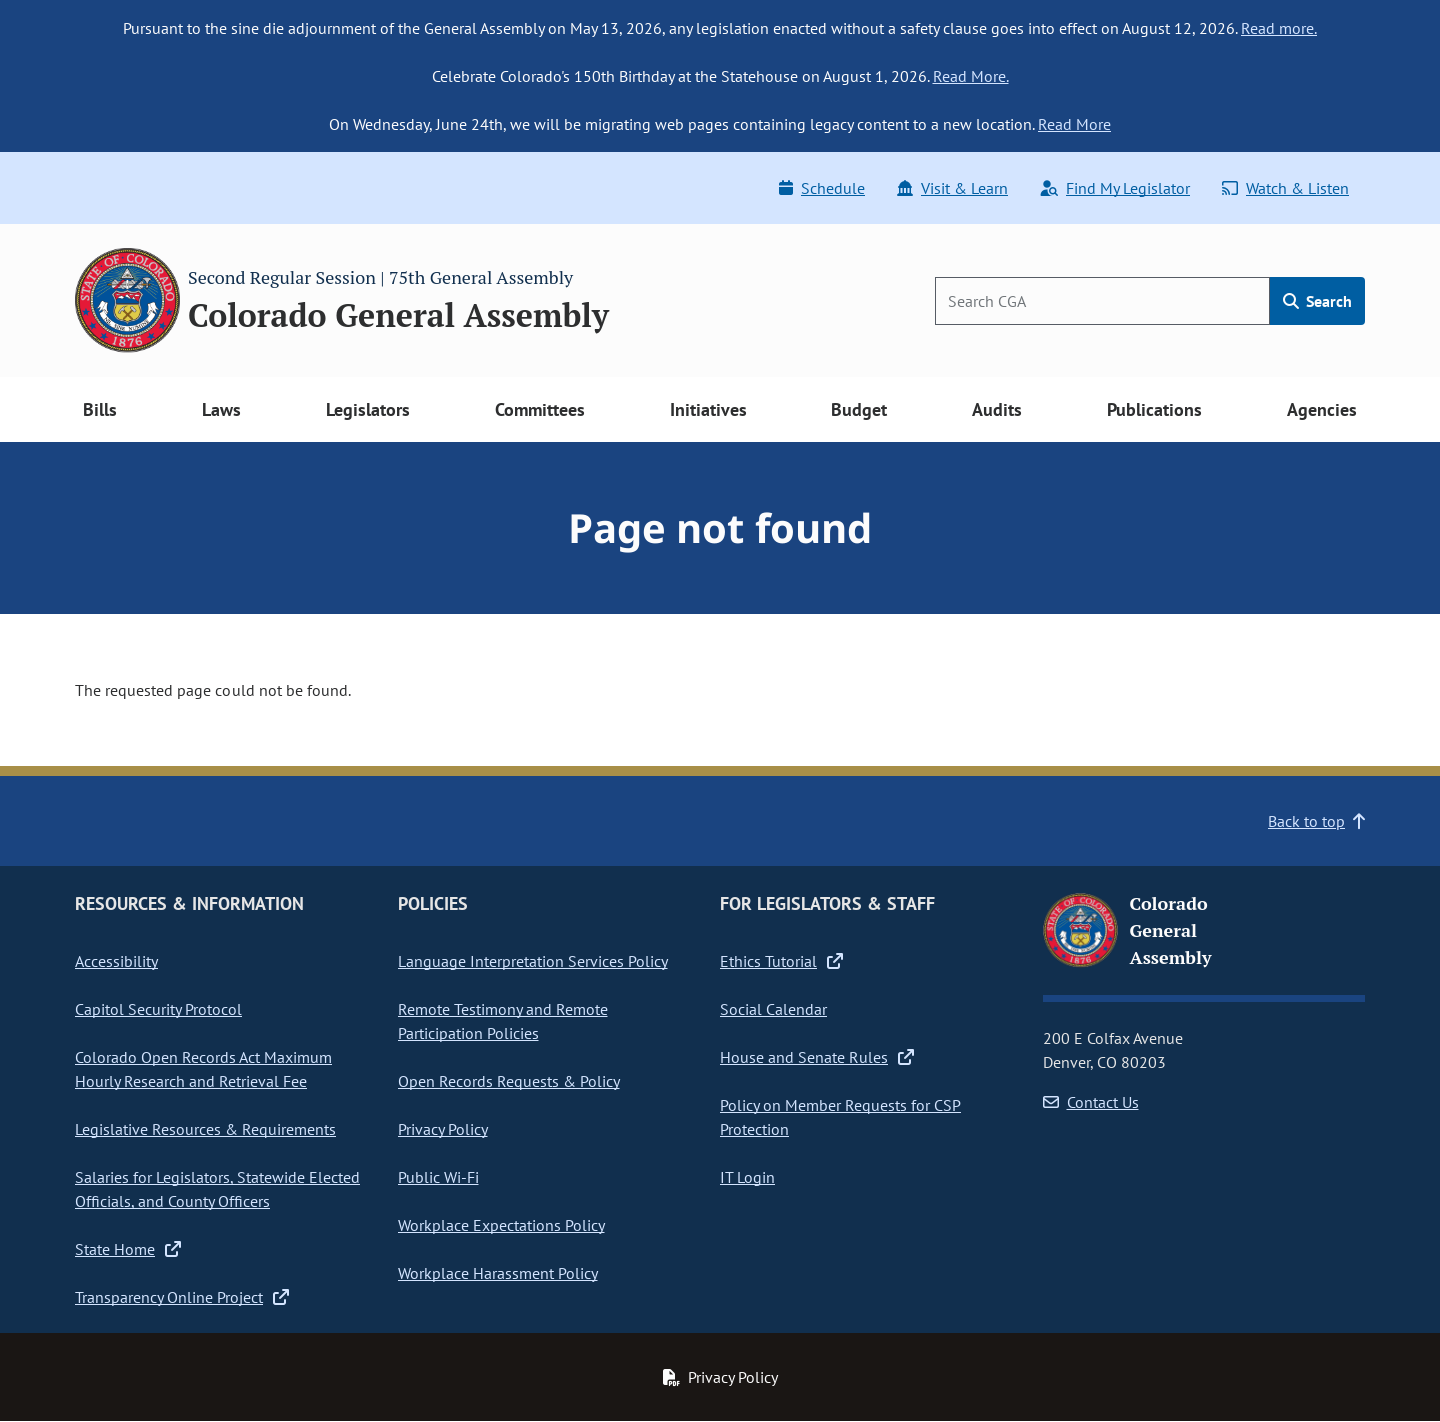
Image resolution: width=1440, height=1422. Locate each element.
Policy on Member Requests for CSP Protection (840, 1117)
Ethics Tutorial (781, 961)
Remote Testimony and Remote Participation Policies (503, 1021)
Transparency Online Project (182, 1297)
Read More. (971, 76)
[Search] (1102, 301)
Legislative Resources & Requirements (205, 1129)
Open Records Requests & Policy (509, 1081)
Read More (1074, 124)
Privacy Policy (443, 1129)
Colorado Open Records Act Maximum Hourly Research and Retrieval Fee (203, 1069)
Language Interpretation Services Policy (533, 961)
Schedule (822, 188)
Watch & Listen (1285, 188)
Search (1317, 301)
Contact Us (1091, 1102)
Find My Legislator (1115, 188)
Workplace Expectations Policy (501, 1225)
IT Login (747, 1177)
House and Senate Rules (817, 1057)
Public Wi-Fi (438, 1177)
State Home (128, 1249)
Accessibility (116, 961)
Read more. (1279, 28)
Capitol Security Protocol (158, 1009)
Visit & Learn (952, 188)
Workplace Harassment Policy (498, 1273)
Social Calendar (773, 1009)
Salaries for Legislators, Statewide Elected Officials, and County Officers (217, 1189)
